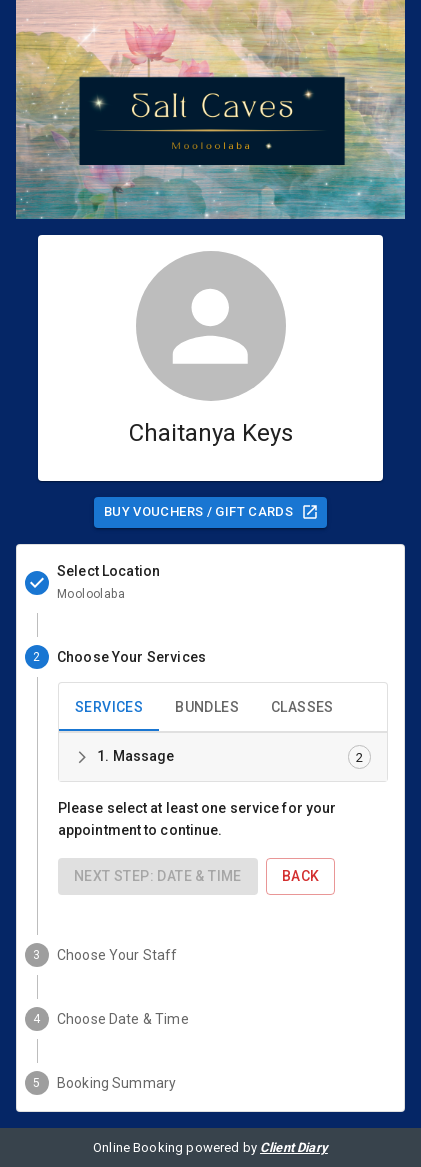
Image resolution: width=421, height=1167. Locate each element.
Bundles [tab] (207, 707)
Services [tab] (109, 707)
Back (301, 876)
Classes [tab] (302, 707)
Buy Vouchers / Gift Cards (211, 512)
